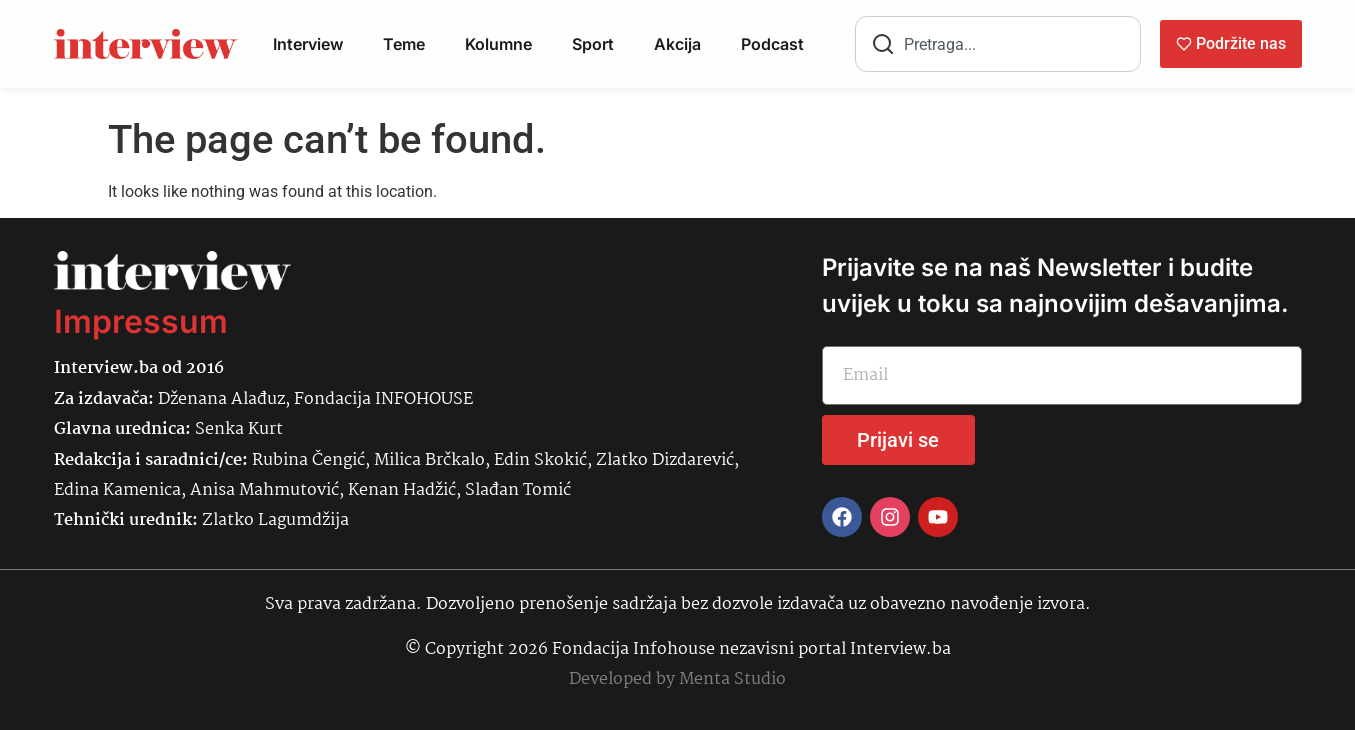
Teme (404, 44)
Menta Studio (732, 679)
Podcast (772, 44)
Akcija (677, 44)
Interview (308, 44)
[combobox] (998, 44)
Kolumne (498, 44)
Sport (593, 44)
